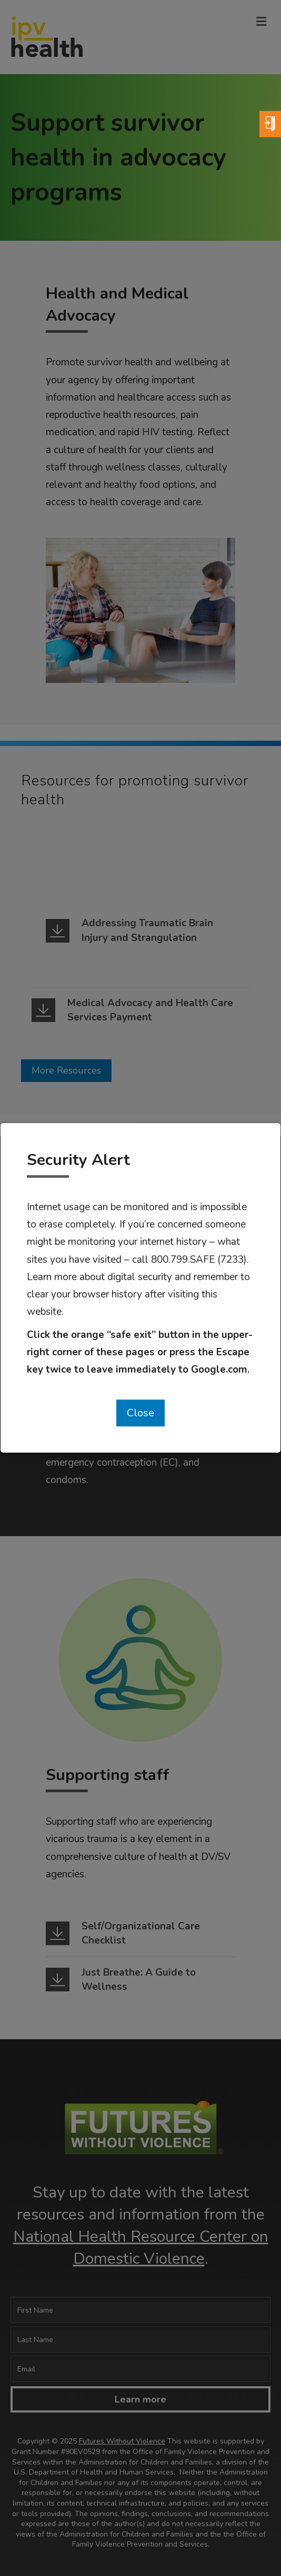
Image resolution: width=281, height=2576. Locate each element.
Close (140, 1413)
